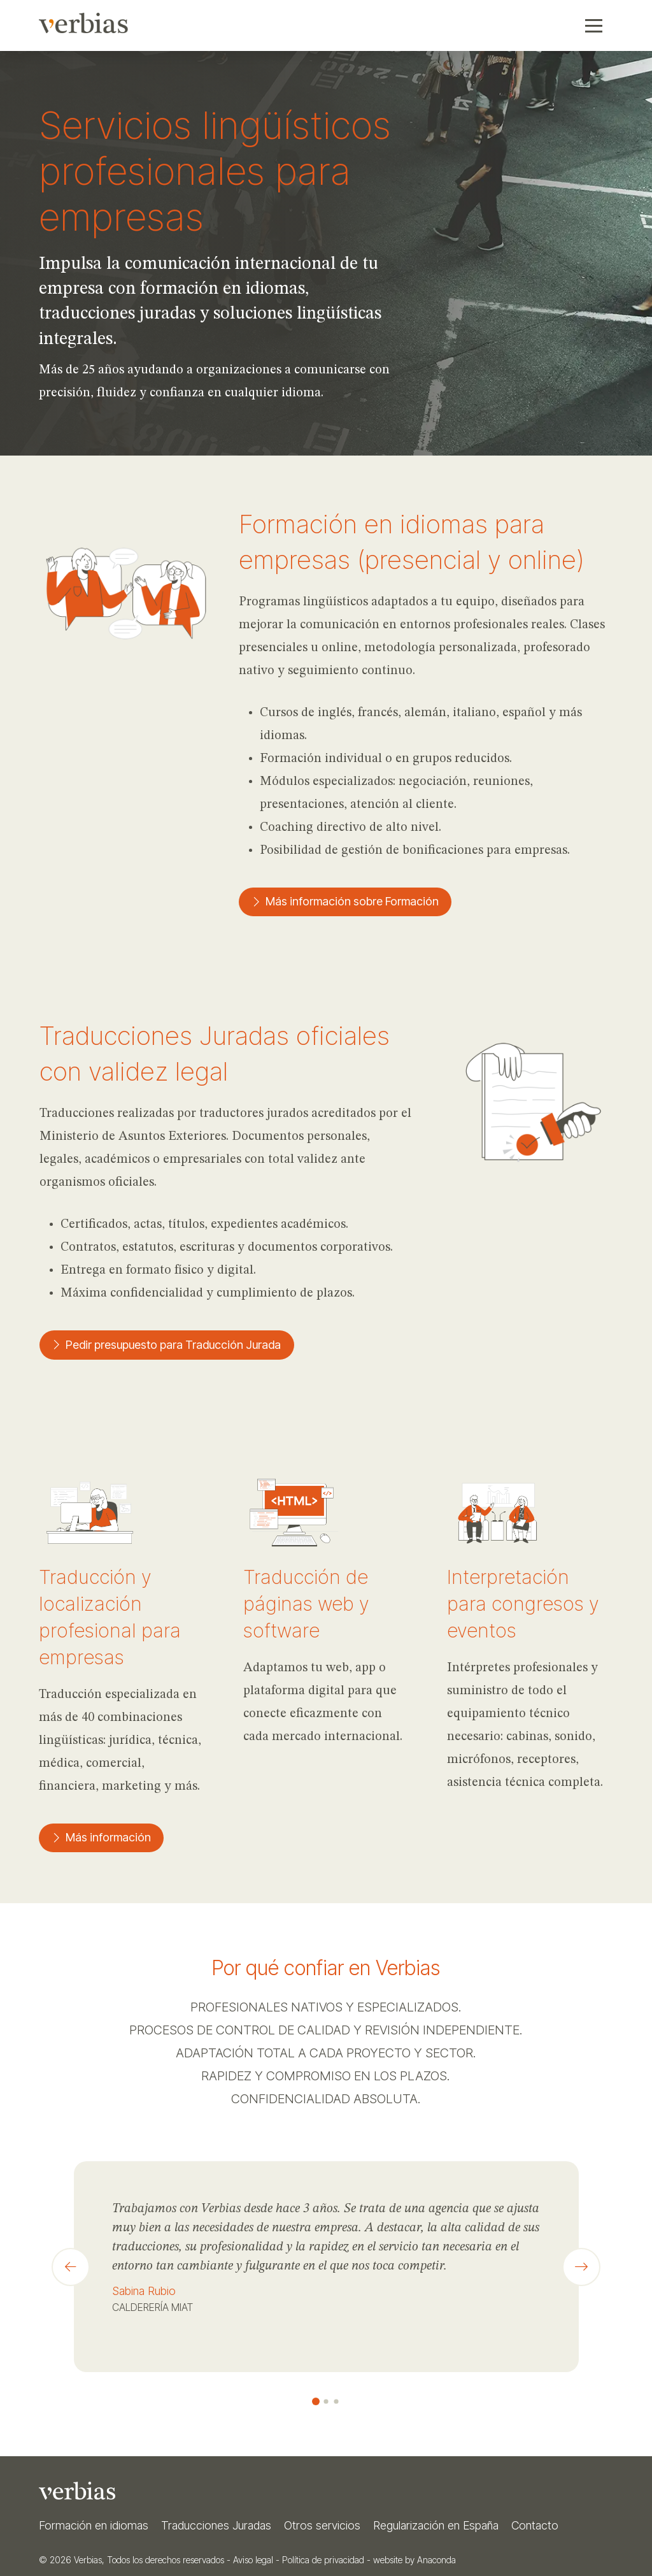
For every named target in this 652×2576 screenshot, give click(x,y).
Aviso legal (253, 2559)
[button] (594, 25)
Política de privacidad (323, 2559)
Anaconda (436, 2559)
